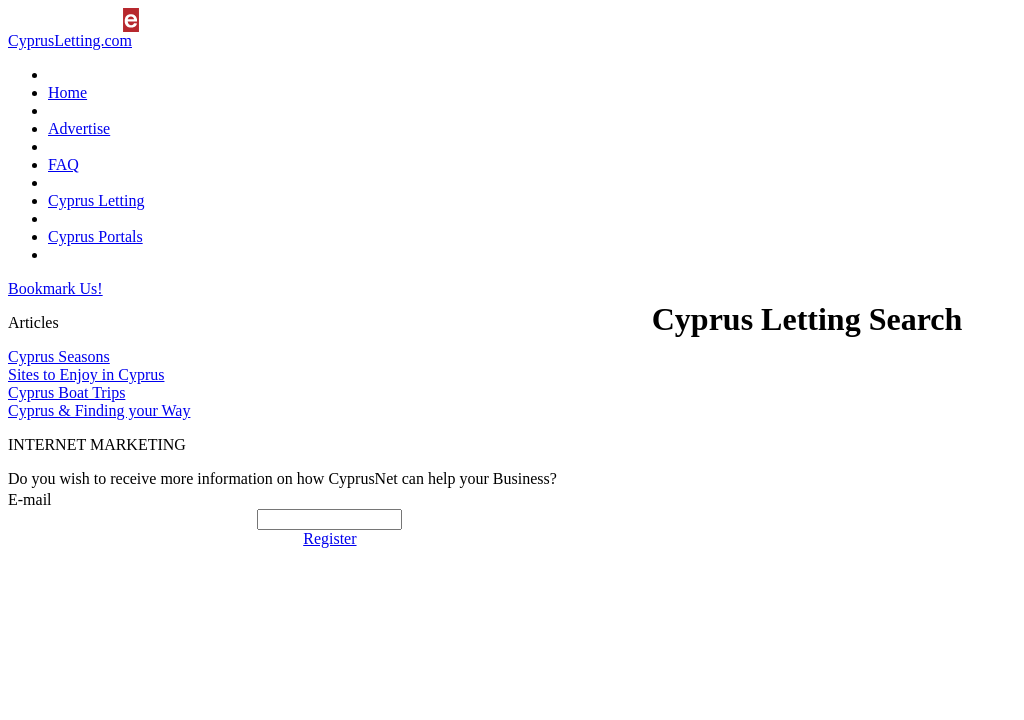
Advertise (79, 128)
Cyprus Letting (96, 200)
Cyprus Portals (95, 236)
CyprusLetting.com (70, 40)
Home (67, 92)
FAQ (63, 164)
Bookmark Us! (55, 288)
